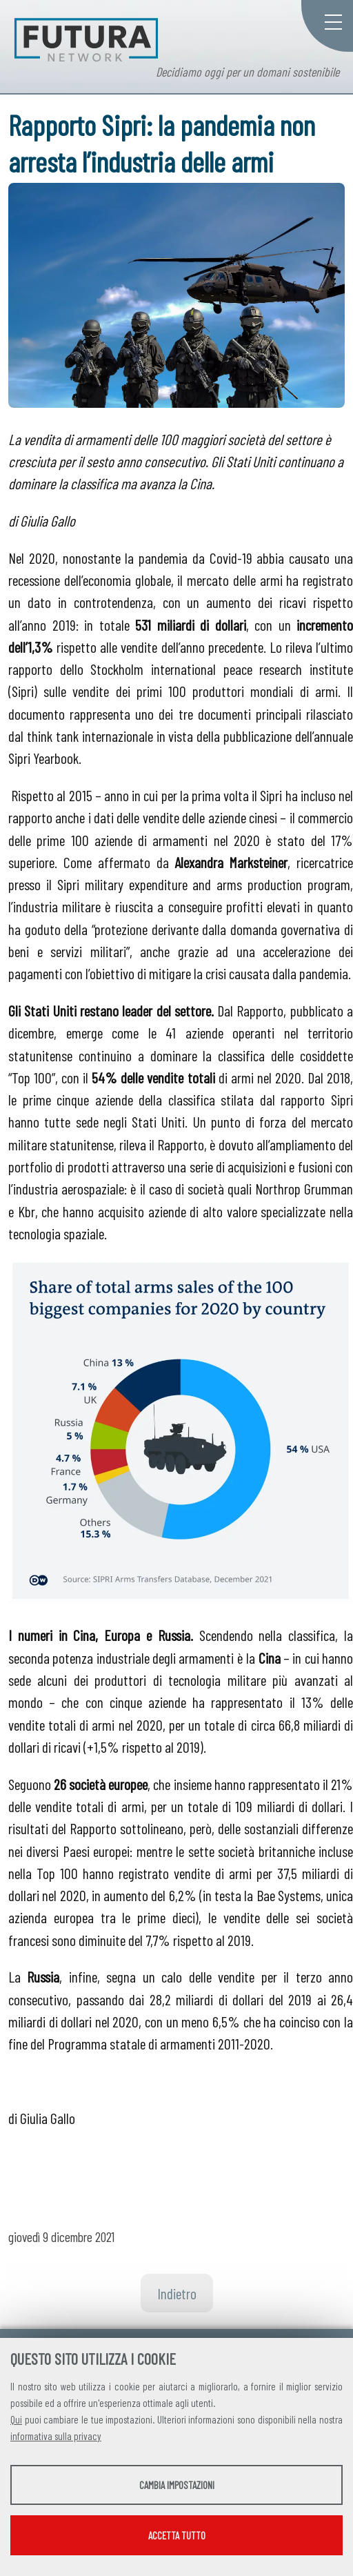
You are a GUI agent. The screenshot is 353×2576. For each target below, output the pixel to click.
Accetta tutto (176, 2535)
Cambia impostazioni (176, 2485)
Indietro (176, 2293)
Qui (16, 2419)
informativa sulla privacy (55, 2436)
